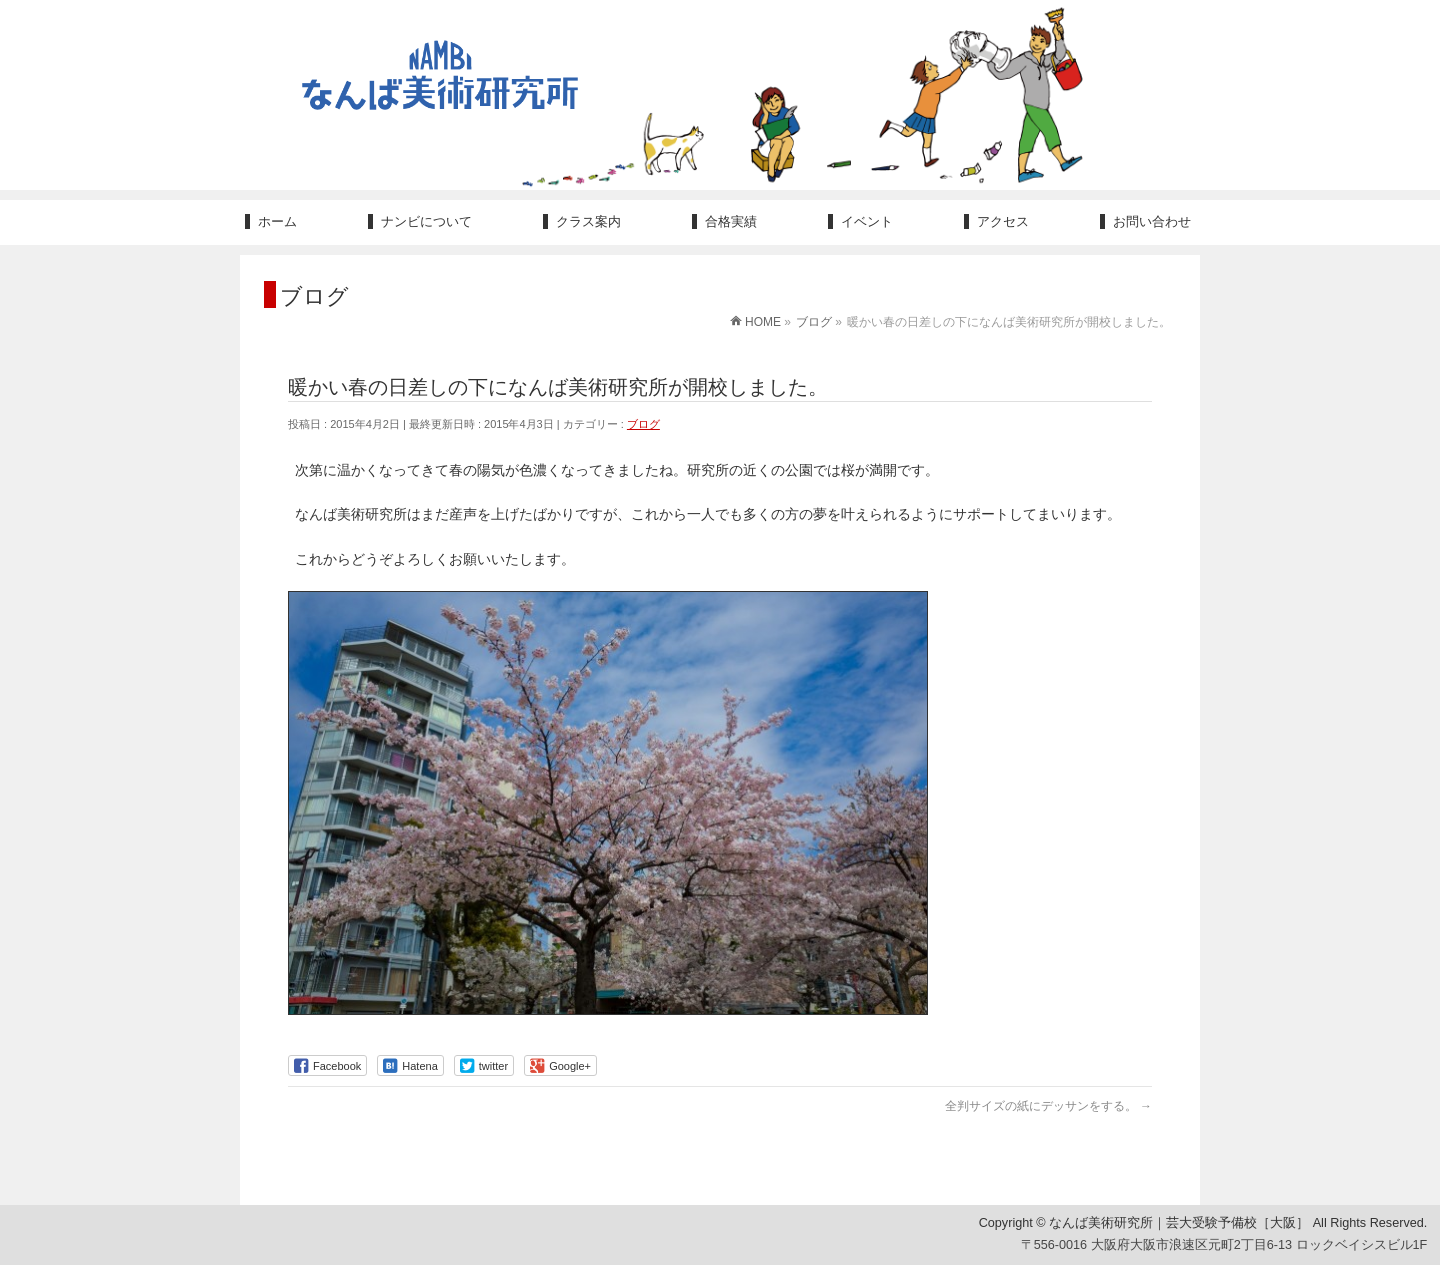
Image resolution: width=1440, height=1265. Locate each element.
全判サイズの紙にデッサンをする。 (1048, 1106)
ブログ (643, 424)
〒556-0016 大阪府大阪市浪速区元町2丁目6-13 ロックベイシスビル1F (1224, 1245)
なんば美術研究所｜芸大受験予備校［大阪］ (1179, 1224)
